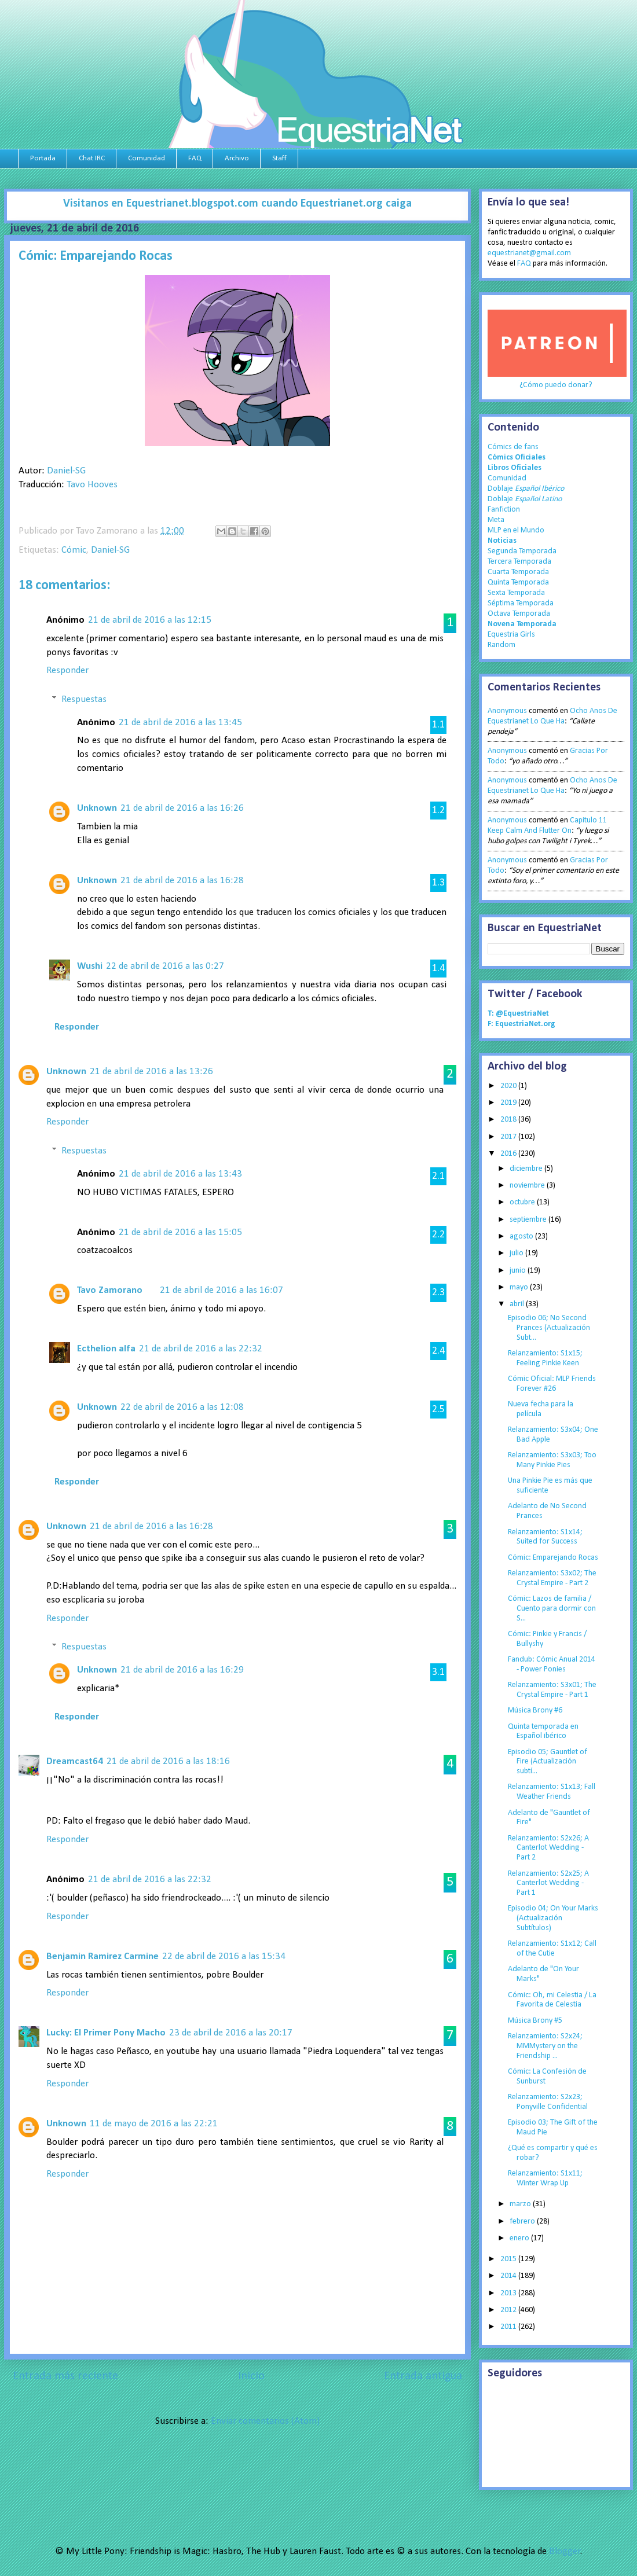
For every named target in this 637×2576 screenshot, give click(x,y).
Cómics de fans (513, 447)
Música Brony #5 (535, 2020)
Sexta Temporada (516, 593)
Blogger (564, 2551)
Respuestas (84, 699)
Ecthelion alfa (106, 1349)
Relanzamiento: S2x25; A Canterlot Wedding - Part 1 (548, 1883)
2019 (509, 1102)
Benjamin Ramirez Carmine (102, 1956)
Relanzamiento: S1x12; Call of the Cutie (552, 1948)
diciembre (527, 1168)
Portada (43, 158)
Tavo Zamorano (109, 1290)
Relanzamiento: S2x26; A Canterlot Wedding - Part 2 (548, 1848)
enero (520, 2238)
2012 (509, 2310)
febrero (523, 2221)
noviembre (528, 1185)
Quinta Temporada (518, 582)
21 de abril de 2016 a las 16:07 (221, 1290)
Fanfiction (504, 509)
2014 (509, 2276)
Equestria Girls (511, 634)
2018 (509, 1119)
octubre (523, 1202)
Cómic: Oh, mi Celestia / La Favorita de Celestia (552, 2000)
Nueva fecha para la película (540, 1409)
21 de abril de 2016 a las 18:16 (168, 1761)
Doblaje (526, 488)
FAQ (195, 158)
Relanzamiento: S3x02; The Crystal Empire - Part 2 (552, 1578)
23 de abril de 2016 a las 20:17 (230, 2033)
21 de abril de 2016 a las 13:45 (180, 722)
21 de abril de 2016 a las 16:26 (182, 808)
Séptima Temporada (521, 603)
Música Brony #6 (535, 1710)
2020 (509, 1086)
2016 (509, 1153)
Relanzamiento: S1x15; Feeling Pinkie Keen (545, 1358)
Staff (279, 158)
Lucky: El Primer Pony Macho (106, 2033)
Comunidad (146, 158)
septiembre (529, 1219)
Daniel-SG (66, 471)
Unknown (97, 808)
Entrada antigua (423, 2376)
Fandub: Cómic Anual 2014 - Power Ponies (551, 1664)
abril (518, 1304)
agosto (522, 1236)
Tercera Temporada (519, 561)
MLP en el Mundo (516, 530)
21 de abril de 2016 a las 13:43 (180, 1174)
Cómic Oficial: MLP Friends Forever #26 (552, 1384)
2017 (509, 1137)
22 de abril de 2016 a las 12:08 (182, 1407)
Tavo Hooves (92, 485)
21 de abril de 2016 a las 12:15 (149, 620)
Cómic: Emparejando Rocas (553, 1557)
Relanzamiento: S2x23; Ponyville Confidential (548, 2102)
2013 (509, 2293)
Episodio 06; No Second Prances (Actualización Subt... (549, 1328)
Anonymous (507, 711)
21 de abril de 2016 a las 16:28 (182, 880)
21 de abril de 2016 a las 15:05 (180, 1232)
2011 (509, 2327)
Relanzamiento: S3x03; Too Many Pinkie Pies (552, 1460)
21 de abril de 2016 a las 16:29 (182, 1670)
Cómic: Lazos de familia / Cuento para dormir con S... (552, 1608)
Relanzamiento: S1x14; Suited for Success (545, 1537)
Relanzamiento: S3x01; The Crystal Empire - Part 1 (552, 1690)
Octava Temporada (519, 613)
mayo (520, 1287)
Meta (496, 520)
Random (501, 645)
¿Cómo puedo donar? (555, 385)
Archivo (237, 158)
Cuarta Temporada (518, 572)
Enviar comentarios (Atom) (265, 2421)
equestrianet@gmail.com (529, 253)
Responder (67, 670)
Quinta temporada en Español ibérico (543, 1731)
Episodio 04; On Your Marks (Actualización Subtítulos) (553, 1918)
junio (519, 1270)
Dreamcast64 (74, 1761)
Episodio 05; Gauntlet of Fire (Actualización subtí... (547, 1762)
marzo (521, 2204)
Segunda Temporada (522, 551)
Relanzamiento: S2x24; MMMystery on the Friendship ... (545, 2046)
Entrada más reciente (65, 2376)
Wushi (89, 966)
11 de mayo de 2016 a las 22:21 (154, 2124)
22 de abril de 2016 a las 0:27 (165, 966)
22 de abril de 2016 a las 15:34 (223, 1956)
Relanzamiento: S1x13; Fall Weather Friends (551, 1792)
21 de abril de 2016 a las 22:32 (200, 1349)
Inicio (251, 2376)
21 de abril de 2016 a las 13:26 (151, 1071)
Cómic (73, 550)
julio (517, 1253)
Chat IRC (92, 158)
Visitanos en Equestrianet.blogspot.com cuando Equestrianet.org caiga (237, 204)
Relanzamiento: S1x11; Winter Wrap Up (545, 2178)
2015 (509, 2259)
